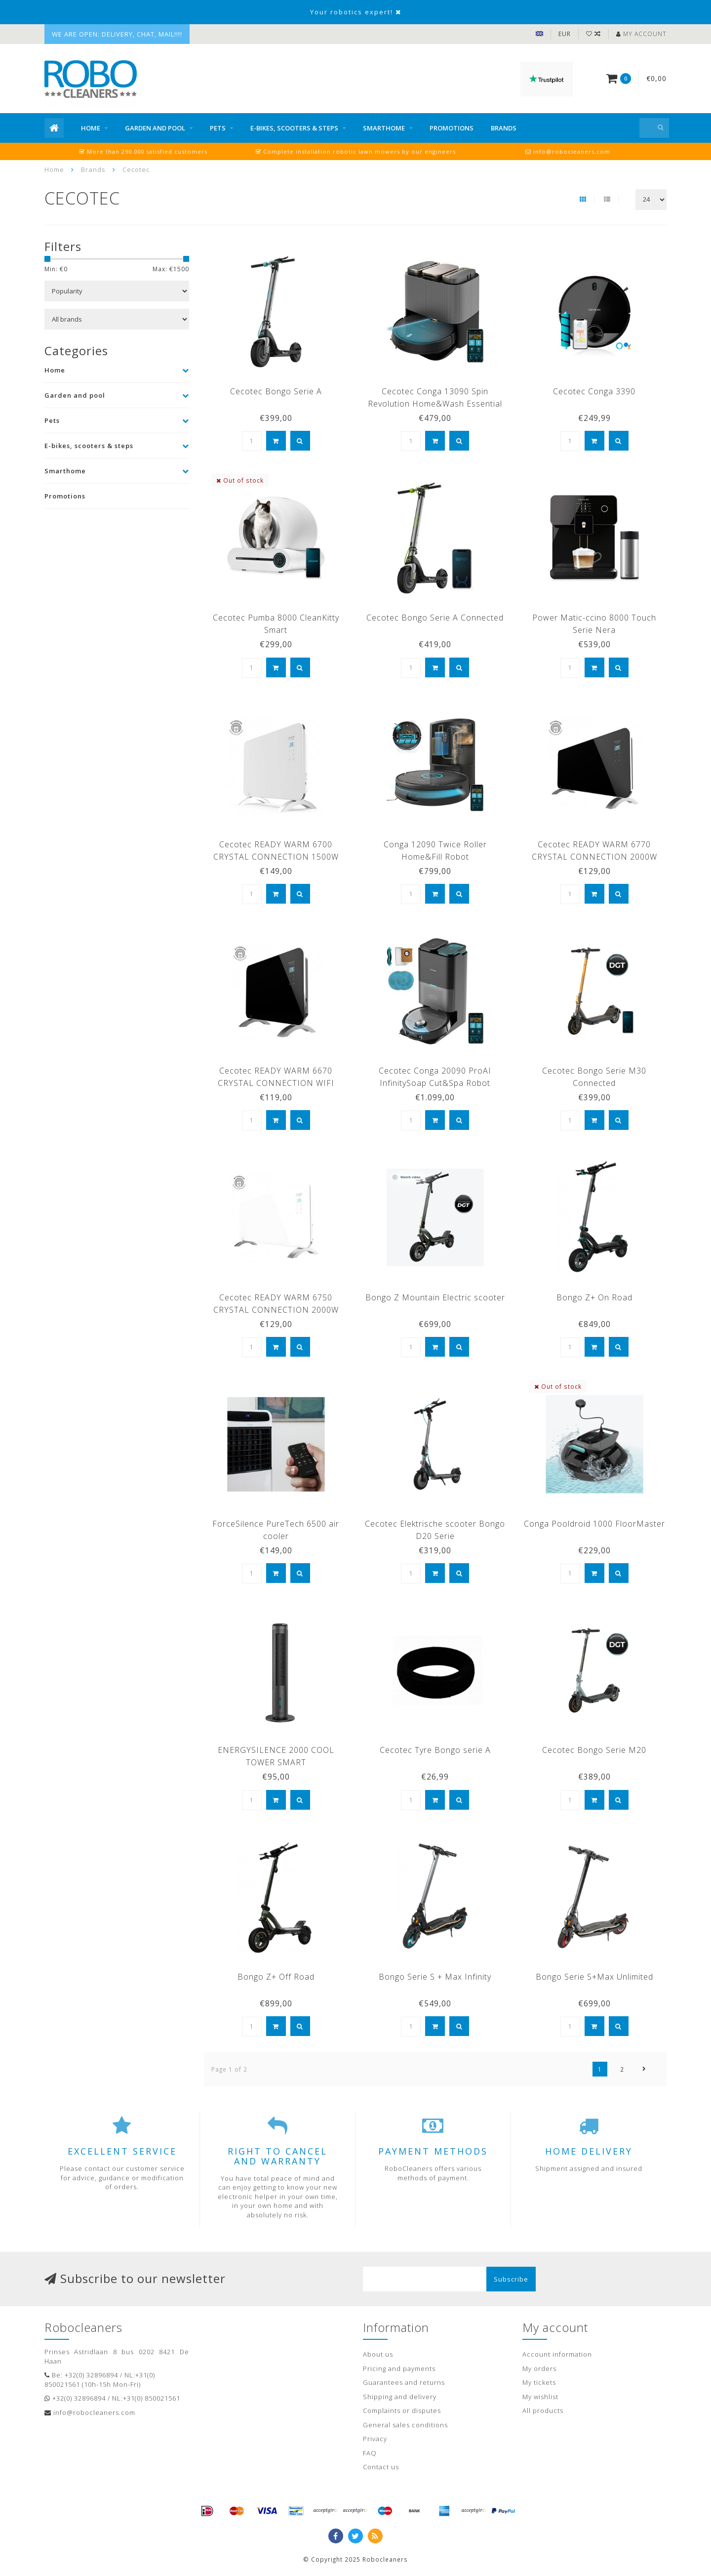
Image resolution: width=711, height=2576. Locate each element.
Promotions (452, 128)
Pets (218, 128)
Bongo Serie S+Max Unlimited (594, 1976)
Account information (557, 2354)
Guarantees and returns (404, 2382)
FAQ (370, 2453)
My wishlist (540, 2396)
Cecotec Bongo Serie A (276, 391)
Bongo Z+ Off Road (276, 1976)
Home (90, 128)
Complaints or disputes (402, 2410)
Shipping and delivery (399, 2396)
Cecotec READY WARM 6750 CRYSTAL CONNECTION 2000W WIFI (276, 1310)
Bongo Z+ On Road (594, 1297)
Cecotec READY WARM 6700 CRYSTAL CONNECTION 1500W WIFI (276, 856)
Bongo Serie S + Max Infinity (435, 1976)
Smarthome (384, 128)
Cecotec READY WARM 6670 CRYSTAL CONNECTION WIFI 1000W (276, 1083)
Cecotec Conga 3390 (594, 391)
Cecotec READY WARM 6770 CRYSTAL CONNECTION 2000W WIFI (594, 856)
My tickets (539, 2382)
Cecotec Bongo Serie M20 (594, 1750)
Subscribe (511, 2279)
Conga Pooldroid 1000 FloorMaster (594, 1523)
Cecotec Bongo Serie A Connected (435, 617)
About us (378, 2354)
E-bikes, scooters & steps (294, 128)
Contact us (381, 2466)
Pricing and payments (399, 2368)
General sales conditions (405, 2424)
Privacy (375, 2438)
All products (542, 2410)
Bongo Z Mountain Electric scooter (435, 1297)
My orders (539, 2368)
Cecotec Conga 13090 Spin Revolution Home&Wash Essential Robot (435, 403)
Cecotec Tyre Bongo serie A (435, 1750)
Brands (503, 128)
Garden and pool (155, 128)
